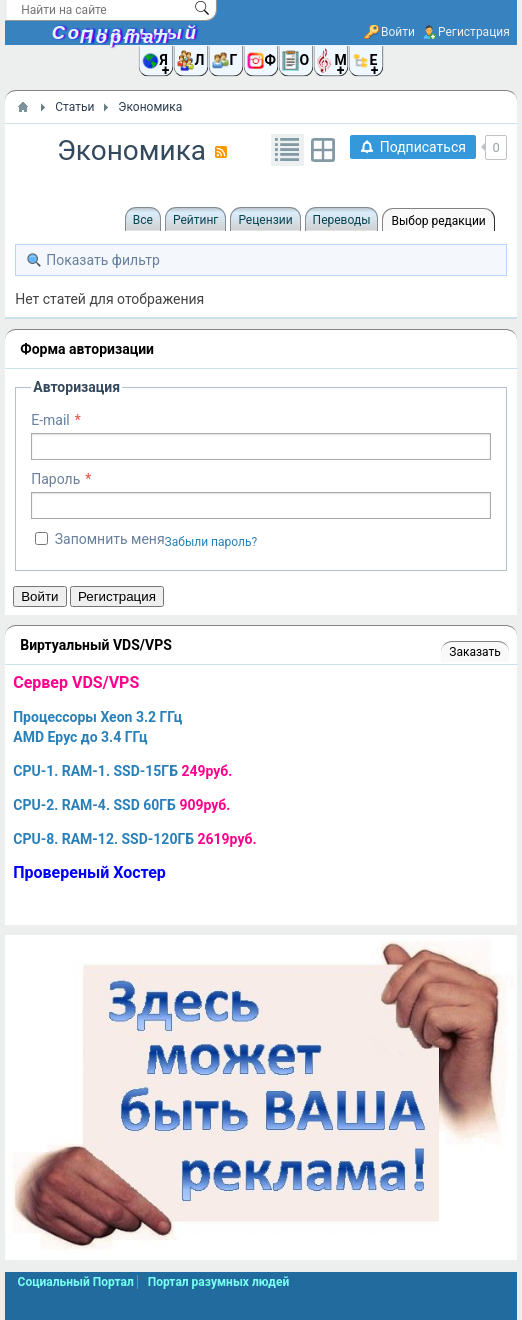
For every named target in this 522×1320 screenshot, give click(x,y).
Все (143, 220)
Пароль (55, 479)
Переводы (342, 220)
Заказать (474, 652)
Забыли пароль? (211, 542)
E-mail (50, 420)
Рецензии (265, 220)
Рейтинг (195, 220)
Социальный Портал (125, 35)
